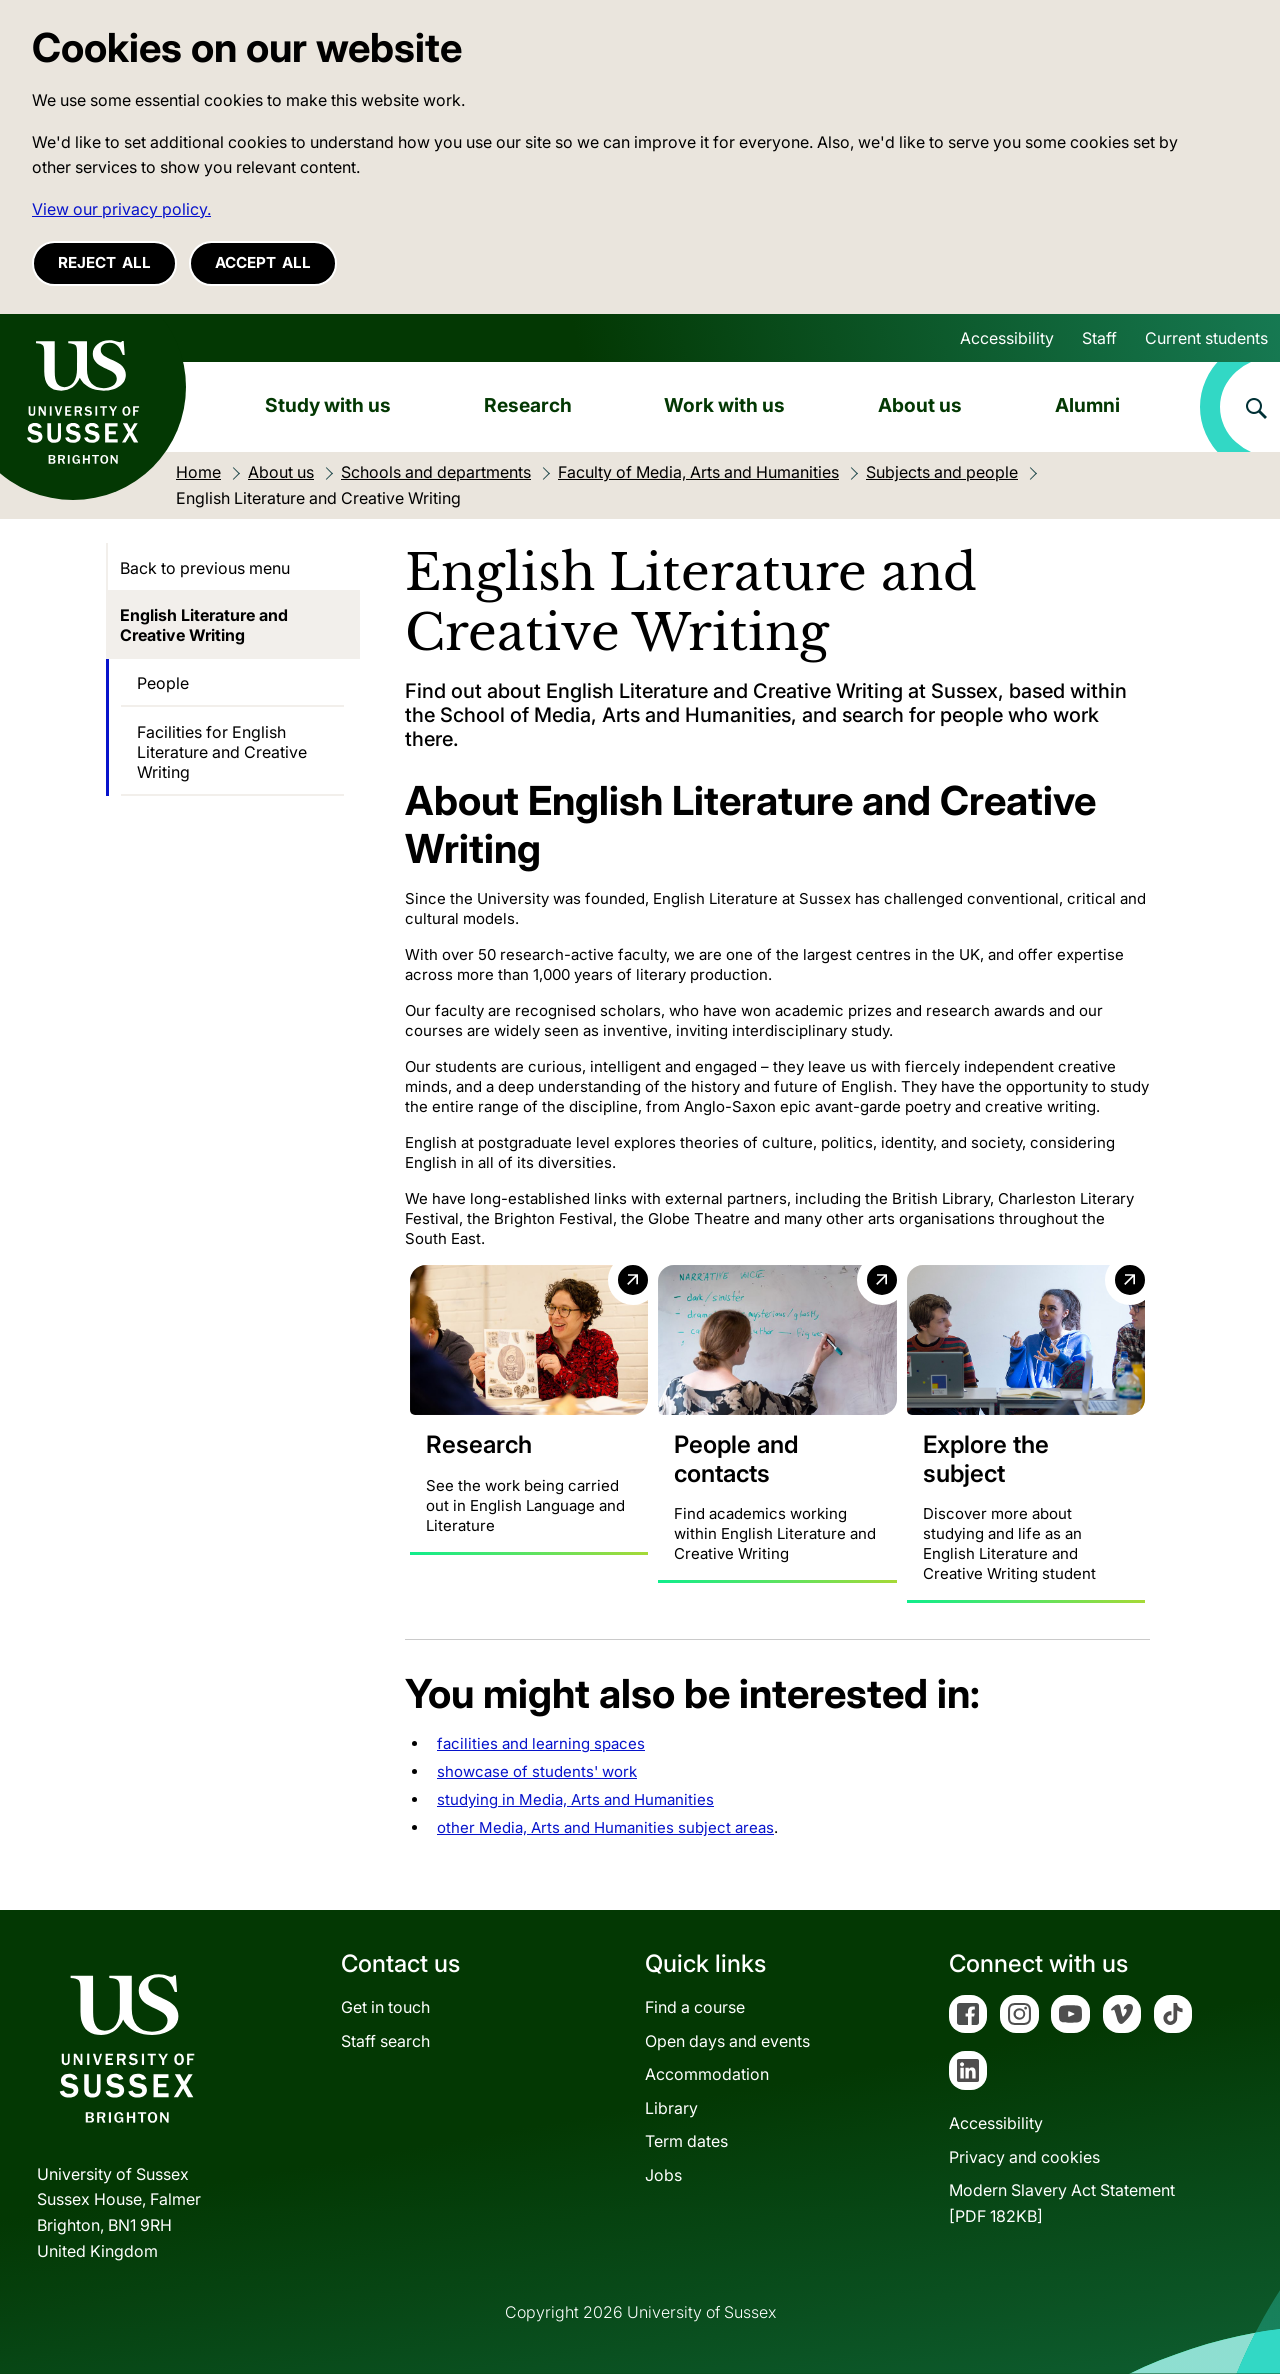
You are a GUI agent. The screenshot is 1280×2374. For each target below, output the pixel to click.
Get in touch (385, 2007)
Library (671, 2108)
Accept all (263, 262)
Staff (1099, 338)
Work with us (724, 405)
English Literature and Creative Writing (204, 625)
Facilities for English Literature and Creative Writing (222, 752)
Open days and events (727, 2041)
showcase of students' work (537, 1772)
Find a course (695, 2007)
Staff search (385, 2041)
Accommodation (707, 2075)
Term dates (686, 2142)
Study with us (328, 405)
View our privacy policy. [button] (121, 209)
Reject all (104, 262)
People (163, 683)
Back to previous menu (205, 568)
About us (920, 405)
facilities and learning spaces (541, 1744)
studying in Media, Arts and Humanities (575, 1800)
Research (528, 405)
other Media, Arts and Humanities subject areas (605, 1828)
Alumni (1087, 405)
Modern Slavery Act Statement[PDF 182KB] (1062, 2204)
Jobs (663, 2175)
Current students (1206, 338)
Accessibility (1007, 338)
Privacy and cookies (1024, 2157)
